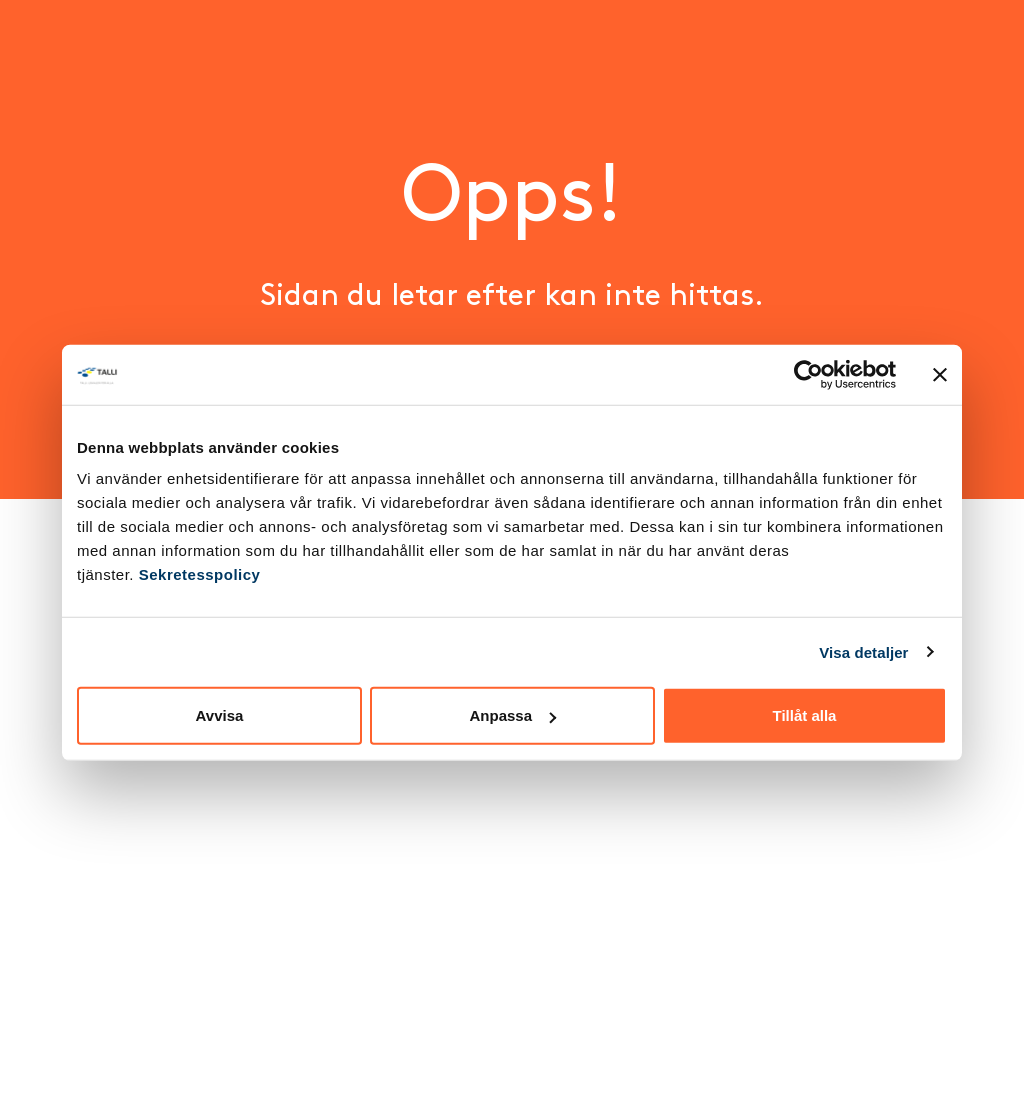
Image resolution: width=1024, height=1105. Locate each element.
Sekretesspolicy (200, 574)
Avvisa (220, 715)
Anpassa (512, 715)
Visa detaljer (863, 651)
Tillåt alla (805, 715)
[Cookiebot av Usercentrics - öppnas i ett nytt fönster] (808, 374)
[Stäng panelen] (940, 374)
